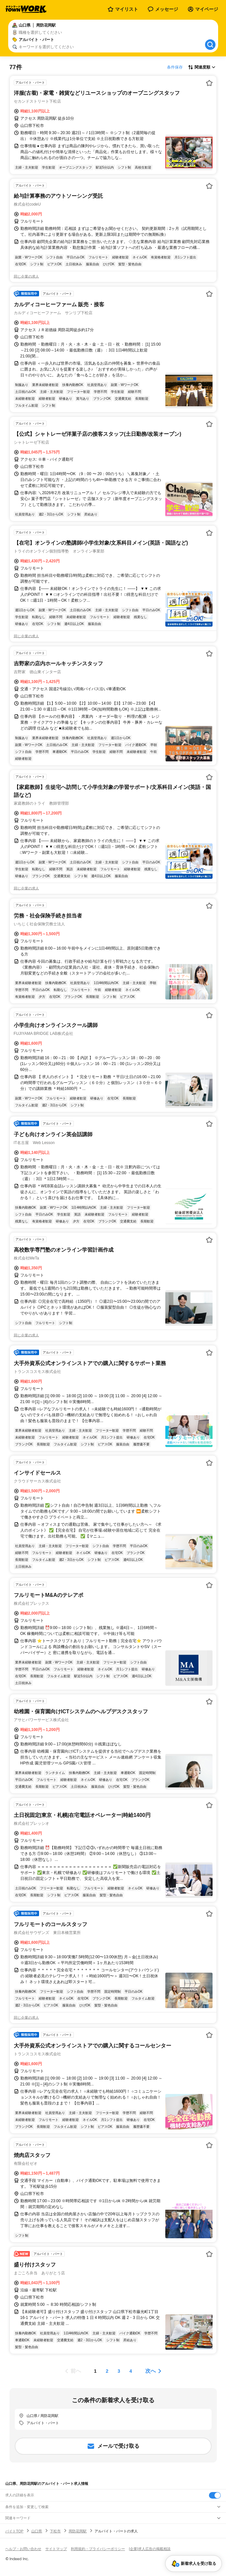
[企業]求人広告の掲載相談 (150, 2549)
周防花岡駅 (78, 2531)
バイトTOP (14, 2531)
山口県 (36, 2531)
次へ (150, 2371)
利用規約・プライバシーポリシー (98, 2549)
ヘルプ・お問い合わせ (23, 2549)
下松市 (55, 2531)
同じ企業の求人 (26, 276)
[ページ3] (119, 2371)
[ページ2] (107, 2371)
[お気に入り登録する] (209, 83)
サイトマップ (56, 2549)
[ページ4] (131, 2371)
